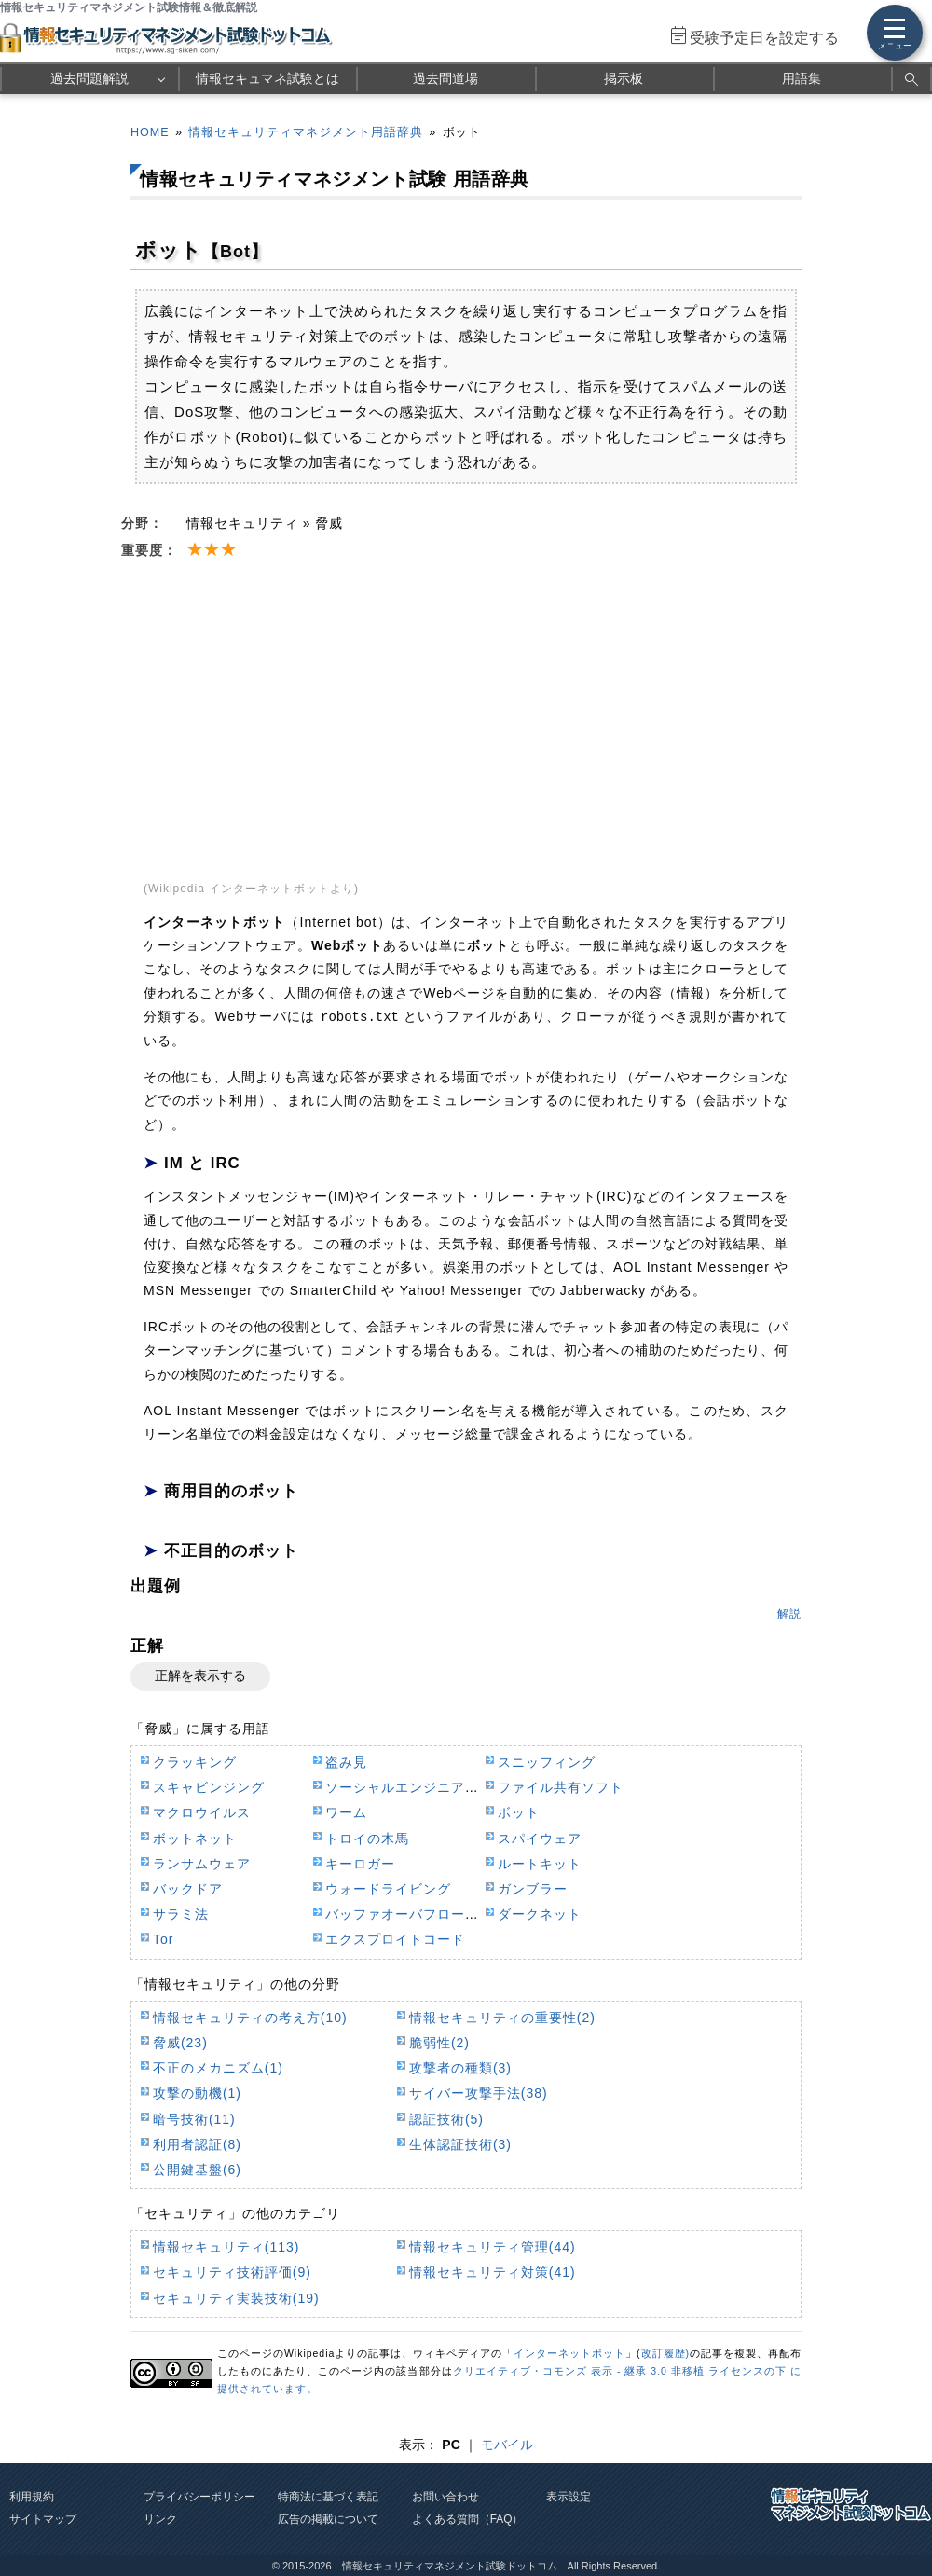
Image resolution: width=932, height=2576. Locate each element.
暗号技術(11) (194, 2119)
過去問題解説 (89, 78)
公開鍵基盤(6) (197, 2169)
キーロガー (360, 1863)
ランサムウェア (202, 1863)
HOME (150, 132)
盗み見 (346, 1762)
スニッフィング (547, 1762)
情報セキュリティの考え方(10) (250, 2017)
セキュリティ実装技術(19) (236, 2298)
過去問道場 (445, 78)
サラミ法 (181, 1914)
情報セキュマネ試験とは (267, 78)
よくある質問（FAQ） (468, 2519)
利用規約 (31, 2496)
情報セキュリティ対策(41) (492, 2272)
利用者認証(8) (197, 2144)
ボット (519, 1812)
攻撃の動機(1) (197, 2093)
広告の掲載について (328, 2519)
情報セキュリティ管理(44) (492, 2246)
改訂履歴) (665, 2353)
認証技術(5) (446, 2119)
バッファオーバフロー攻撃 (409, 1914)
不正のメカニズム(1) (218, 2067)
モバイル (507, 2444)
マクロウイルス (202, 1812)
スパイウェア (540, 1838)
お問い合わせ (445, 2496)
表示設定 (568, 2496)
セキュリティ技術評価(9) (232, 2272)
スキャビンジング (209, 1787)
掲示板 (623, 78)
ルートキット (540, 1863)
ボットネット (195, 1838)
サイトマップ (42, 2519)
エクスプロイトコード (395, 1939)
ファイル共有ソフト (561, 1787)
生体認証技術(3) (460, 2144)
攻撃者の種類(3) (460, 2067)
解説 (789, 1613)
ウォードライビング (388, 1888)
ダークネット (540, 1914)
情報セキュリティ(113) (226, 2246)
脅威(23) (180, 2042)
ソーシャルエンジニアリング (416, 1787)
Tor (163, 1939)
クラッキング (195, 1762)
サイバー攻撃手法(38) (478, 2093)
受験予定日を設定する (764, 38)
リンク (160, 2519)
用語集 (801, 78)
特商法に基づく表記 (328, 2496)
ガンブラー (533, 1888)
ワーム (346, 1812)
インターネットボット (569, 2353)
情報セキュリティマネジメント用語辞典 (305, 132)
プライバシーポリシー (199, 2496)
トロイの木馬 (367, 1838)
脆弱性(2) (439, 2042)
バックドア (188, 1888)
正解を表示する (200, 1675)
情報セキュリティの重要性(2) (502, 2017)
